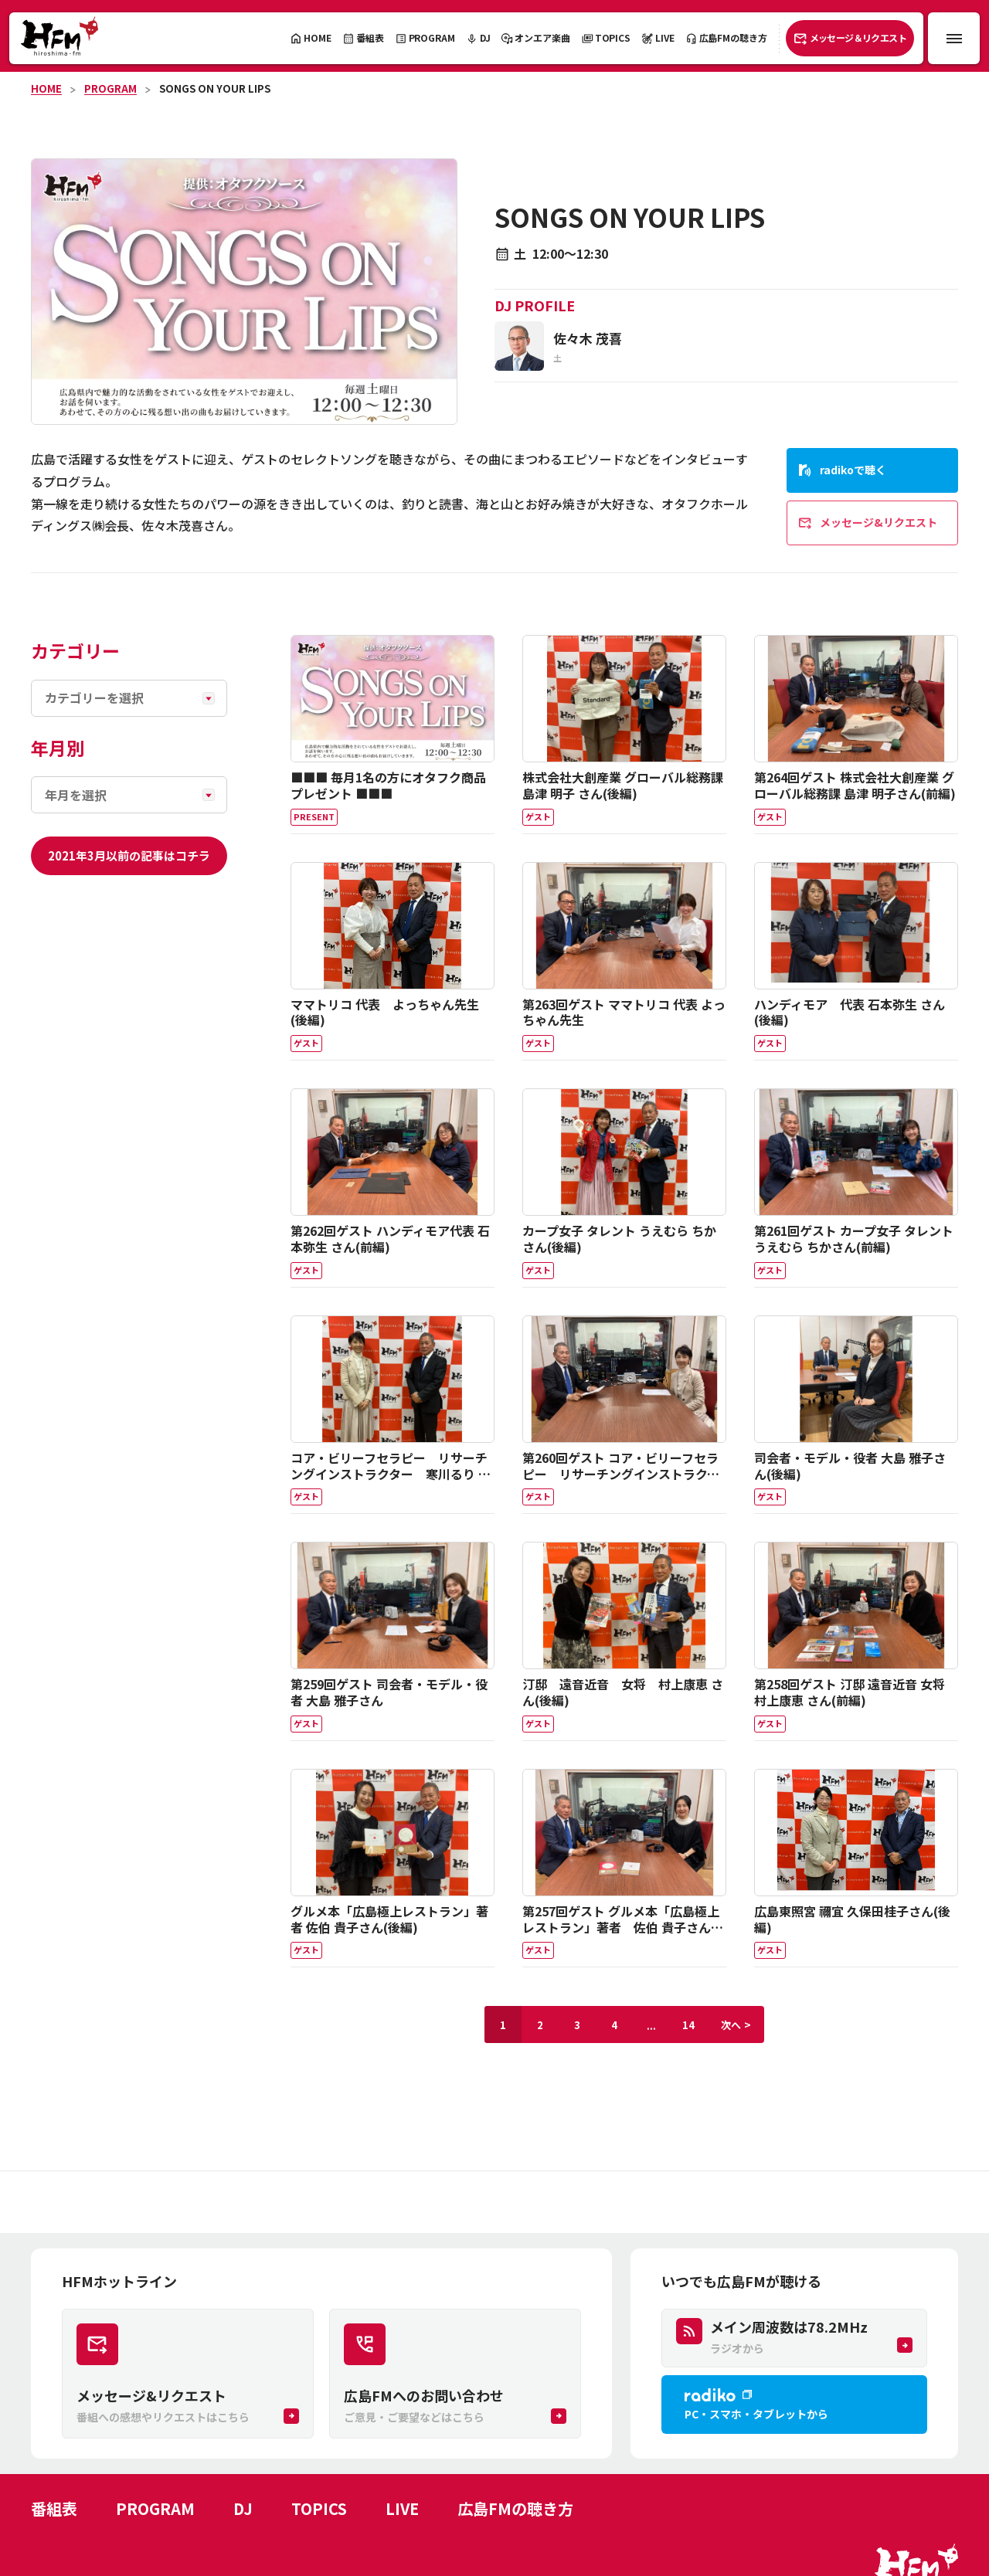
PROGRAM (110, 88)
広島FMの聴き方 (515, 2508)
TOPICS (319, 2508)
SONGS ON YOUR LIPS (214, 88)
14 (688, 2025)
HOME (46, 88)
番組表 (54, 2508)
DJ (243, 2508)
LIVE (402, 2508)
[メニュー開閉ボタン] (954, 38)
